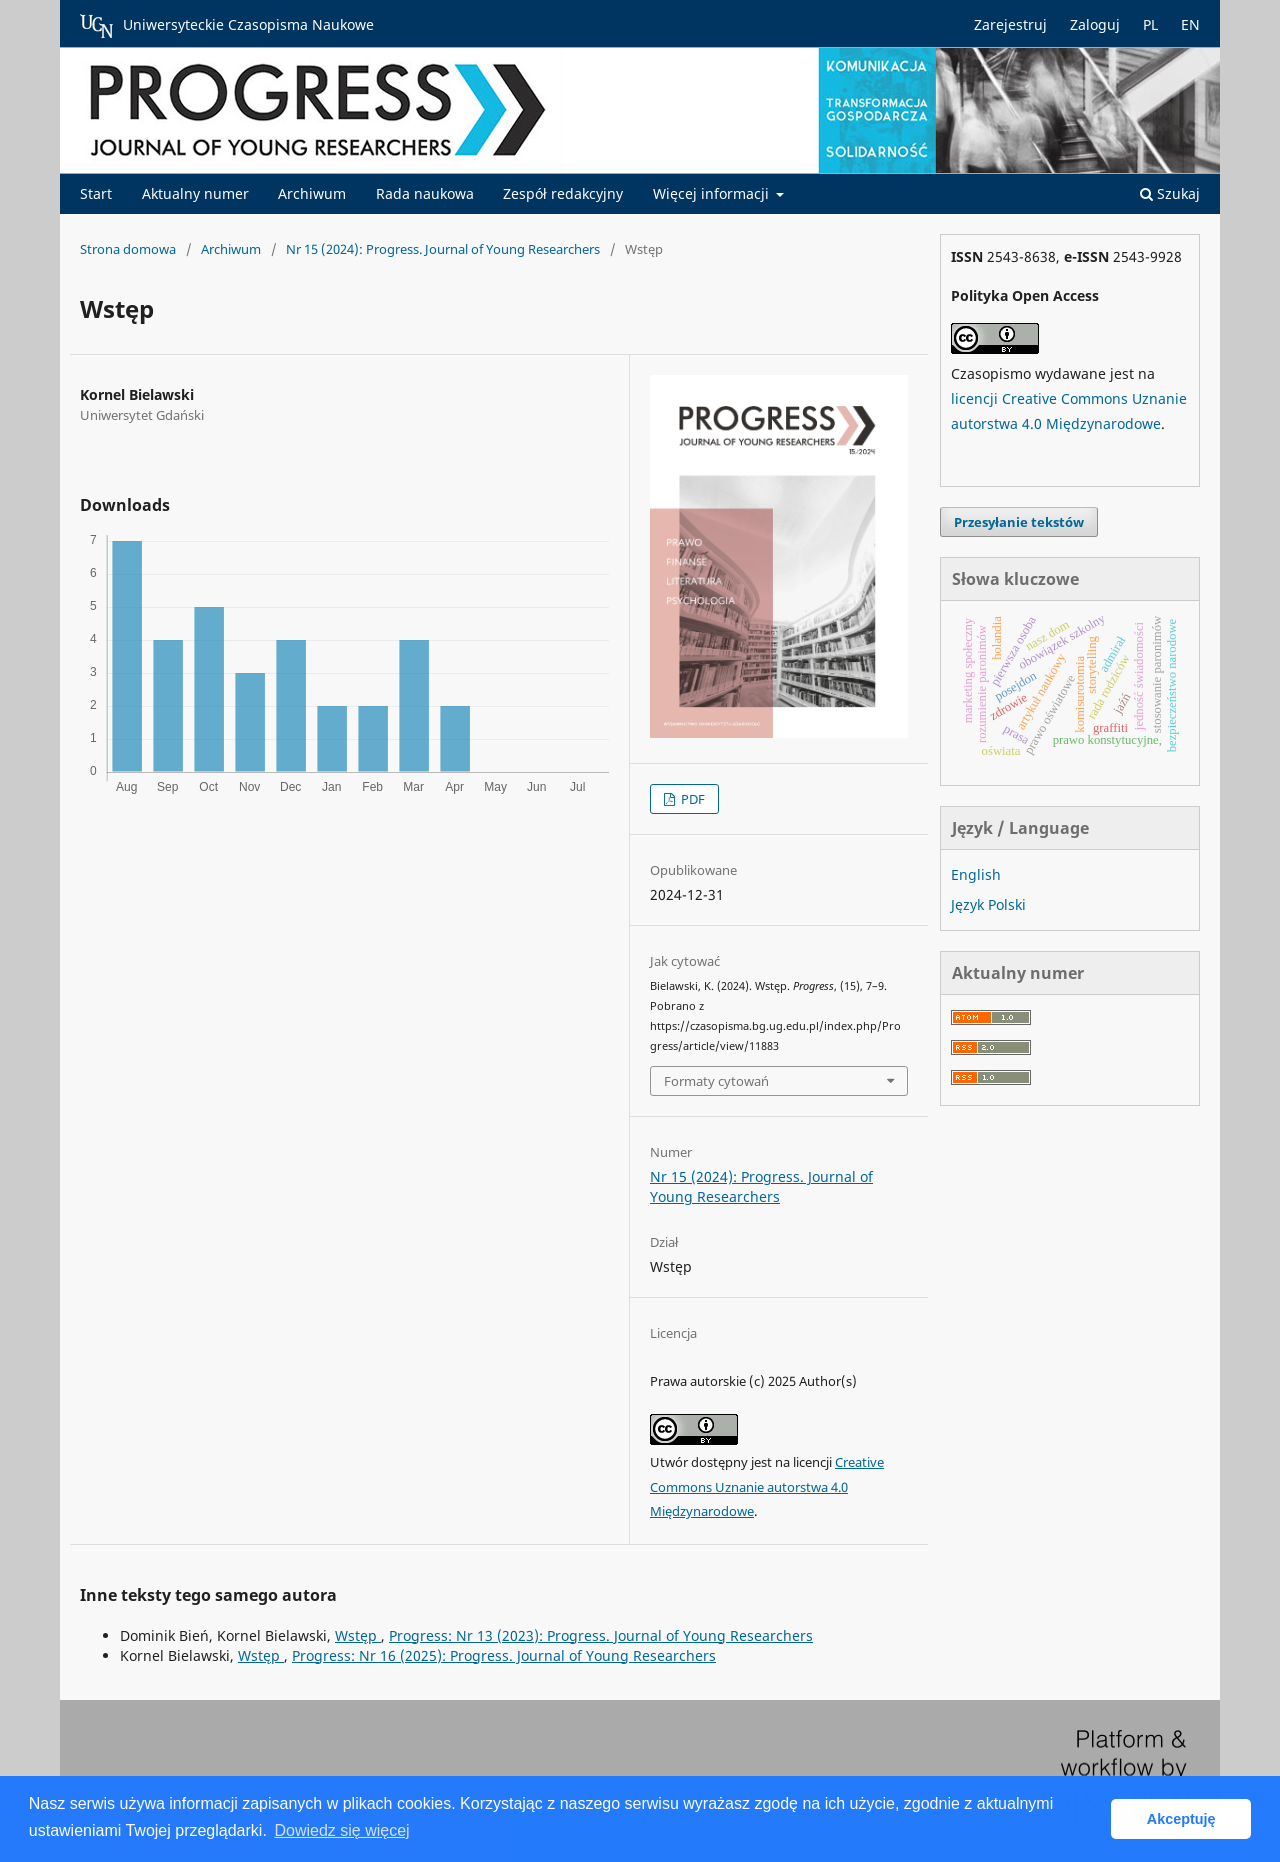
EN (1190, 24)
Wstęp (358, 1635)
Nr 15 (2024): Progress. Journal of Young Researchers (443, 249)
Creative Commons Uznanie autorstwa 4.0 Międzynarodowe (767, 1487)
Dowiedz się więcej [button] (341, 1830)
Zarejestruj (1010, 24)
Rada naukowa (425, 193)
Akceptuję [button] (1181, 1819)
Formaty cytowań (716, 1081)
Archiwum (312, 193)
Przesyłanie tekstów (1019, 522)
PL (1150, 24)
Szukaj (1170, 193)
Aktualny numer (195, 193)
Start (96, 193)
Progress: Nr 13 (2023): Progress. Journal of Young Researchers (601, 1635)
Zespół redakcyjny (563, 193)
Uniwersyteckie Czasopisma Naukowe (227, 26)
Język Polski (988, 904)
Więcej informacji (713, 193)
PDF (691, 799)
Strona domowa (128, 249)
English (976, 874)
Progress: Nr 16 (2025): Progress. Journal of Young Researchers (504, 1655)
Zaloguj (1095, 24)
